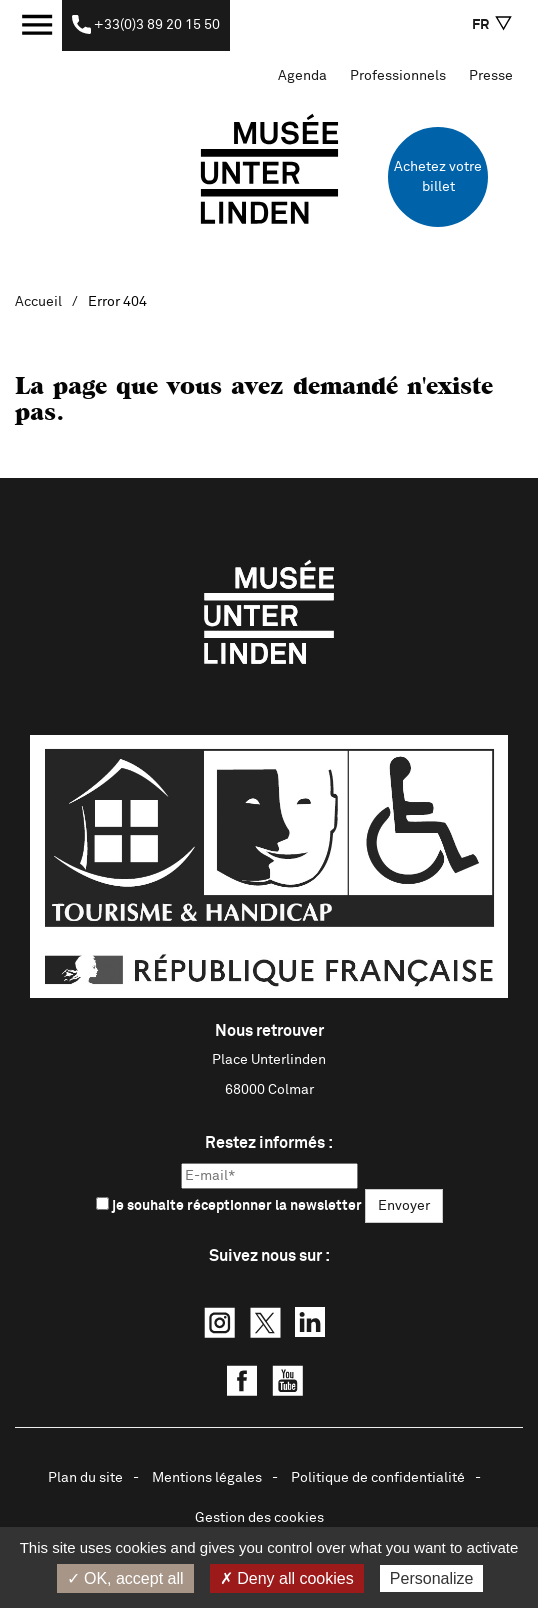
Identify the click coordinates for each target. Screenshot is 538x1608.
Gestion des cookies (259, 1518)
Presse (491, 76)
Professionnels (398, 76)
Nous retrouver (269, 1031)
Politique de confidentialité (378, 1478)
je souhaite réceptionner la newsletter (229, 1205)
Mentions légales (207, 1478)
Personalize (432, 1578)
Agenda (302, 76)
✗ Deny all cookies (287, 1578)
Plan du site (85, 1478)
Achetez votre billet (438, 177)
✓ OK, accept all (125, 1578)
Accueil (38, 302)
